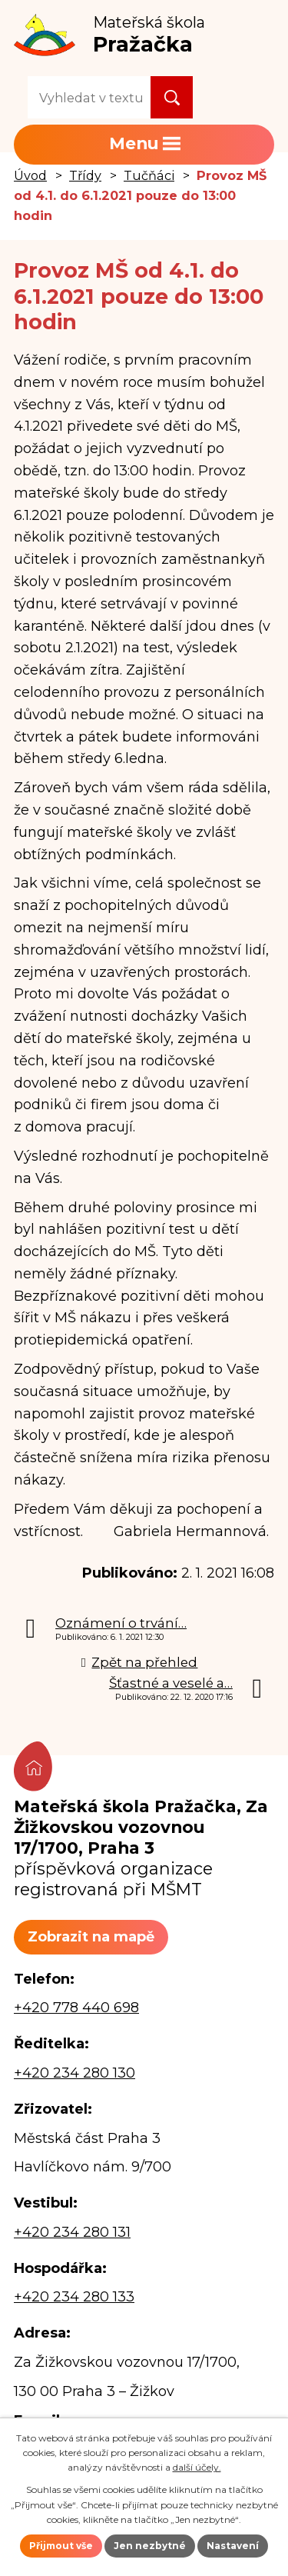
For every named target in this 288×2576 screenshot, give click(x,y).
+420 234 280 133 (74, 2296)
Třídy (85, 175)
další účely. (197, 2467)
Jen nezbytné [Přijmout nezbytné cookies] (150, 2545)
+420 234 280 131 (72, 2232)
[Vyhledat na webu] (89, 97)
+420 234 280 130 (74, 2072)
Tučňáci (149, 175)
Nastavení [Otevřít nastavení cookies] (233, 2545)
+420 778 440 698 (76, 2007)
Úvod (30, 175)
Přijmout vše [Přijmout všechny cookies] (61, 2545)
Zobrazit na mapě (91, 1936)
